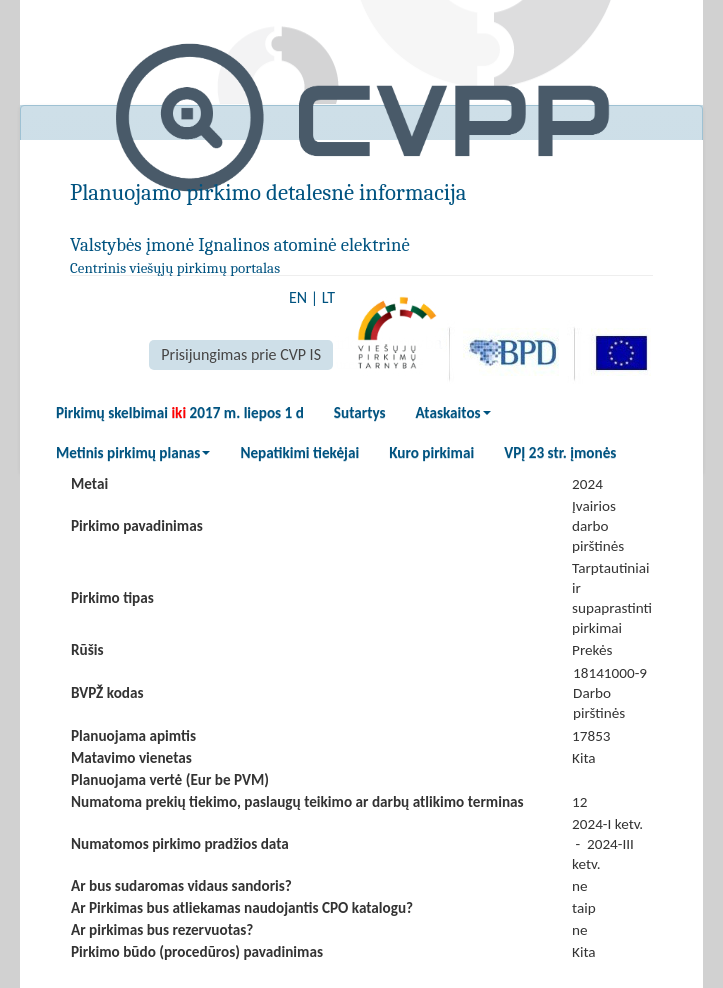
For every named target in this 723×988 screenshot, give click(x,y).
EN (298, 297)
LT (328, 297)
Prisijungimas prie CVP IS (241, 354)
